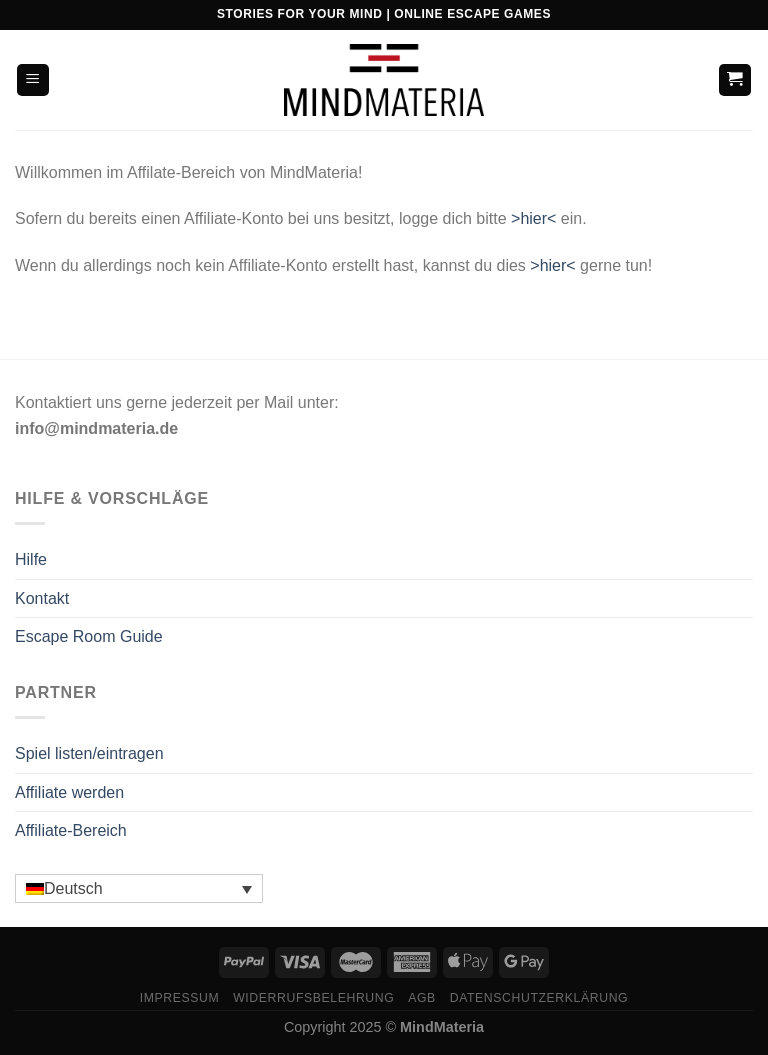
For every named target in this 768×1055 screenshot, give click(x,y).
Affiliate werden (69, 792)
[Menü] (33, 80)
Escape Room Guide (89, 636)
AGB (422, 998)
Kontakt (42, 598)
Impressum (180, 998)
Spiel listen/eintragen (89, 753)
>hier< (533, 218)
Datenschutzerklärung (539, 998)
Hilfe (31, 559)
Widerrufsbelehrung (313, 998)
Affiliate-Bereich (71, 830)
